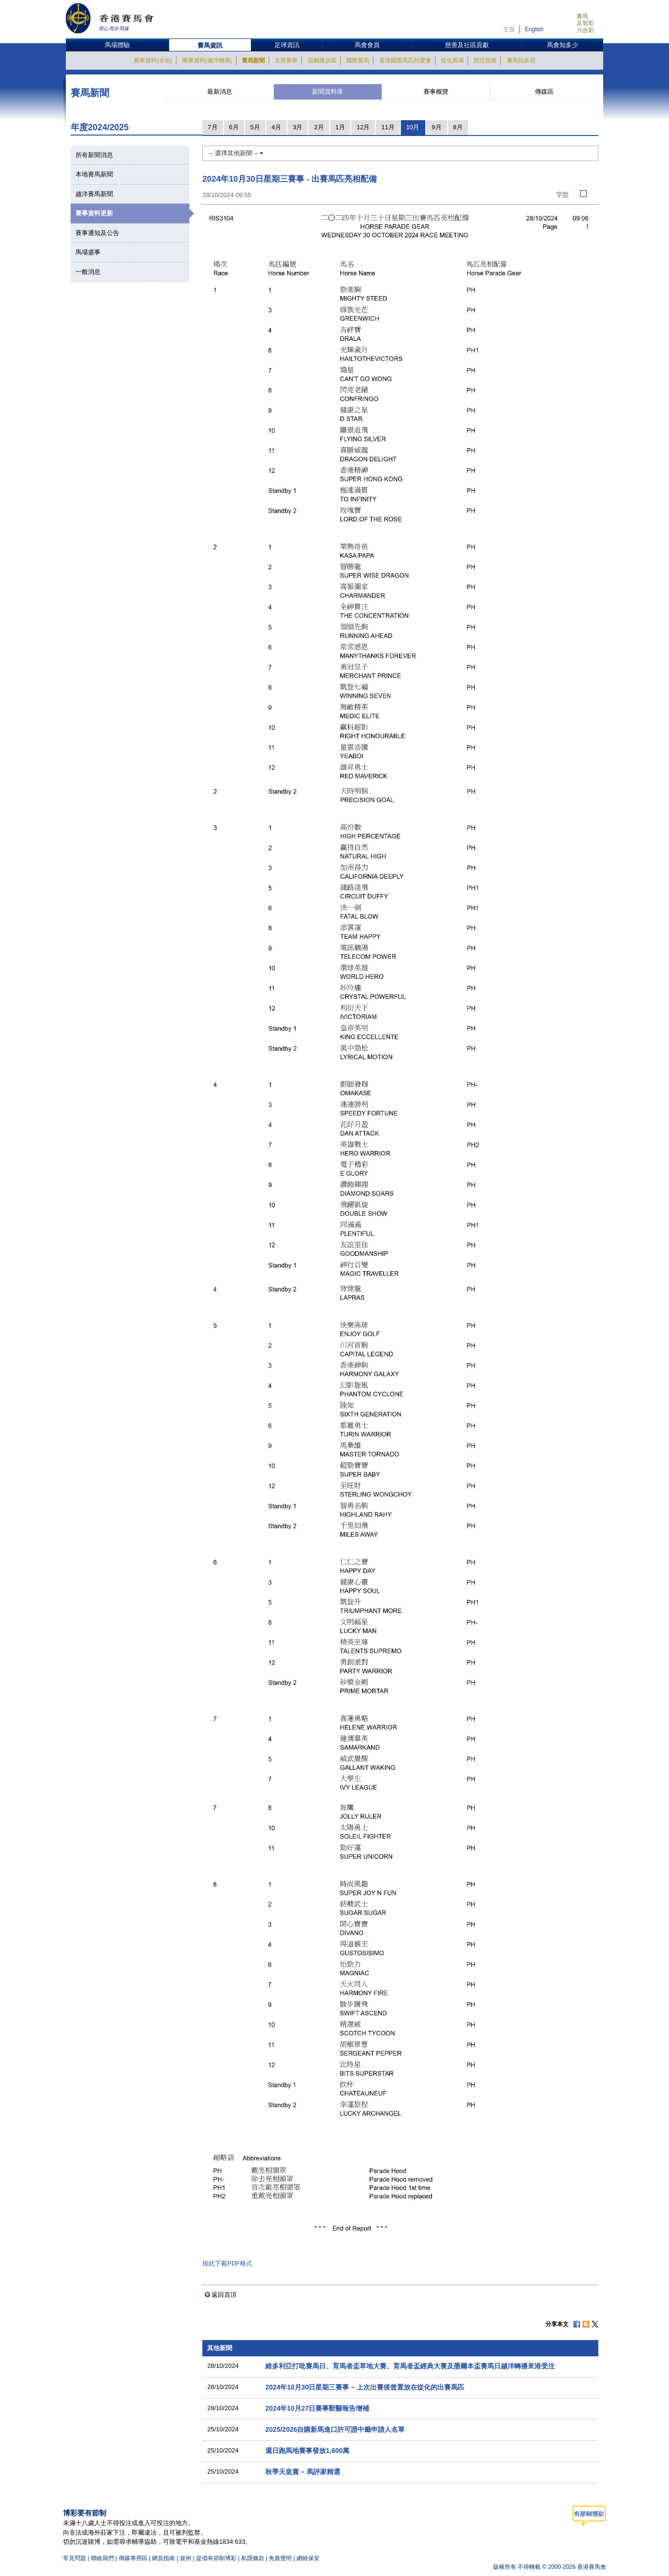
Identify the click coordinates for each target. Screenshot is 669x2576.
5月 (255, 127)
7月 (212, 127)
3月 (297, 127)
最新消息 (219, 91)
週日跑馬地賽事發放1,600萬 (307, 2450)
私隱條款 (252, 2558)
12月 (363, 127)
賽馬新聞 (253, 60)
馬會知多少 (562, 45)
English (534, 29)
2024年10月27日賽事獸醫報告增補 (317, 2408)
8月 (458, 127)
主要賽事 (285, 60)
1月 (340, 127)
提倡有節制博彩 (216, 2558)
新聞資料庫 (327, 91)
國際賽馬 (357, 60)
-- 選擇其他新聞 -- (236, 153)
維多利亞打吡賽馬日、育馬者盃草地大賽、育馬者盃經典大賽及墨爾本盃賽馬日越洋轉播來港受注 (410, 2366)
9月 (436, 127)
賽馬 (582, 16)
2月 (318, 127)
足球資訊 (286, 45)
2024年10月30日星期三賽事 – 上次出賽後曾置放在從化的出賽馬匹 (364, 2387)
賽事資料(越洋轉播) (207, 60)
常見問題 (74, 2558)
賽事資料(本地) (153, 60)
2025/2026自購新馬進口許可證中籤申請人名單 (335, 2429)
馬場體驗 (117, 45)
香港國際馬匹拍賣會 (405, 60)
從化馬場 (452, 60)
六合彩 (585, 30)
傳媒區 (544, 91)
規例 (186, 2558)
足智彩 (585, 23)
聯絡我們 (102, 2558)
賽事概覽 (435, 91)
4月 (276, 127)
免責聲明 (280, 2558)
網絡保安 (308, 2558)
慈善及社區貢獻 (467, 45)
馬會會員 (367, 45)
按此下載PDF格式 (227, 2263)
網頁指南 (163, 2558)
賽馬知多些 (521, 60)
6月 (234, 127)
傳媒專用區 (133, 2558)
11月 (387, 127)
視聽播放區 (322, 60)
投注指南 (484, 60)
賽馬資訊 (210, 45)
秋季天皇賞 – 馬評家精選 (302, 2472)
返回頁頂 (223, 2294)
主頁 (509, 29)
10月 (412, 127)
